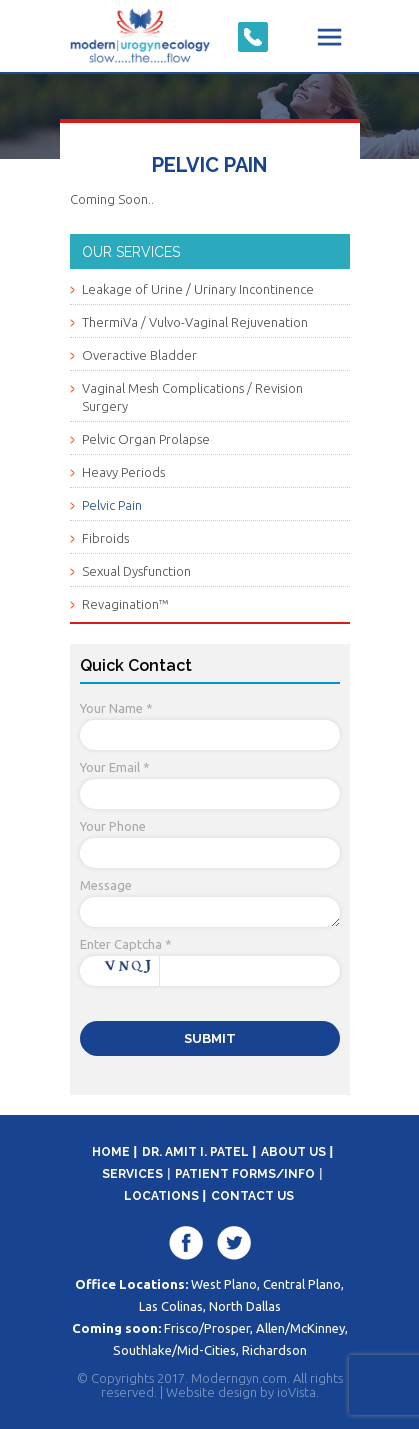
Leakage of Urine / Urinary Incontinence (198, 289)
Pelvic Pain (112, 505)
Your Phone (113, 826)
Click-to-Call (253, 37)
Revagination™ (125, 604)
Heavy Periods (123, 472)
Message (106, 885)
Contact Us (252, 1196)
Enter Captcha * (126, 944)
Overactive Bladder (139, 355)
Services (132, 1174)
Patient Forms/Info (245, 1174)
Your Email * (115, 767)
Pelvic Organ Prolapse (146, 439)
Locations (161, 1196)
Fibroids (105, 538)
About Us (293, 1152)
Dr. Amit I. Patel (195, 1152)
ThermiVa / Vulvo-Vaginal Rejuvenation (195, 322)
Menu (330, 37)
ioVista (296, 1392)
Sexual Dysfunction (136, 571)
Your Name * (116, 708)
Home (111, 1152)
